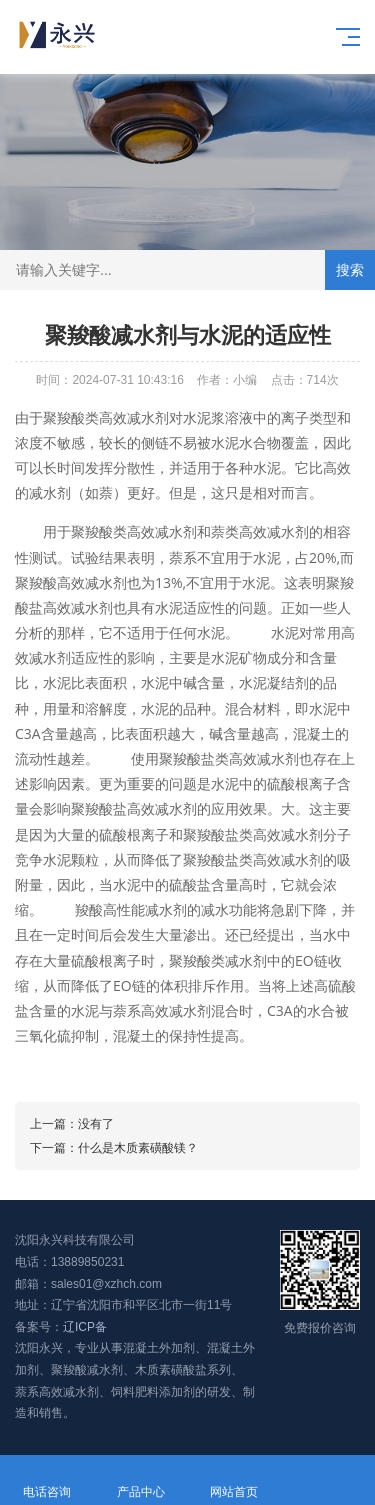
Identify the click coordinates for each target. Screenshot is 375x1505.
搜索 (350, 270)
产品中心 (141, 1480)
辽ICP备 (85, 1327)
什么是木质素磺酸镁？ (138, 1148)
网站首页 (235, 1480)
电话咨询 (47, 1480)
